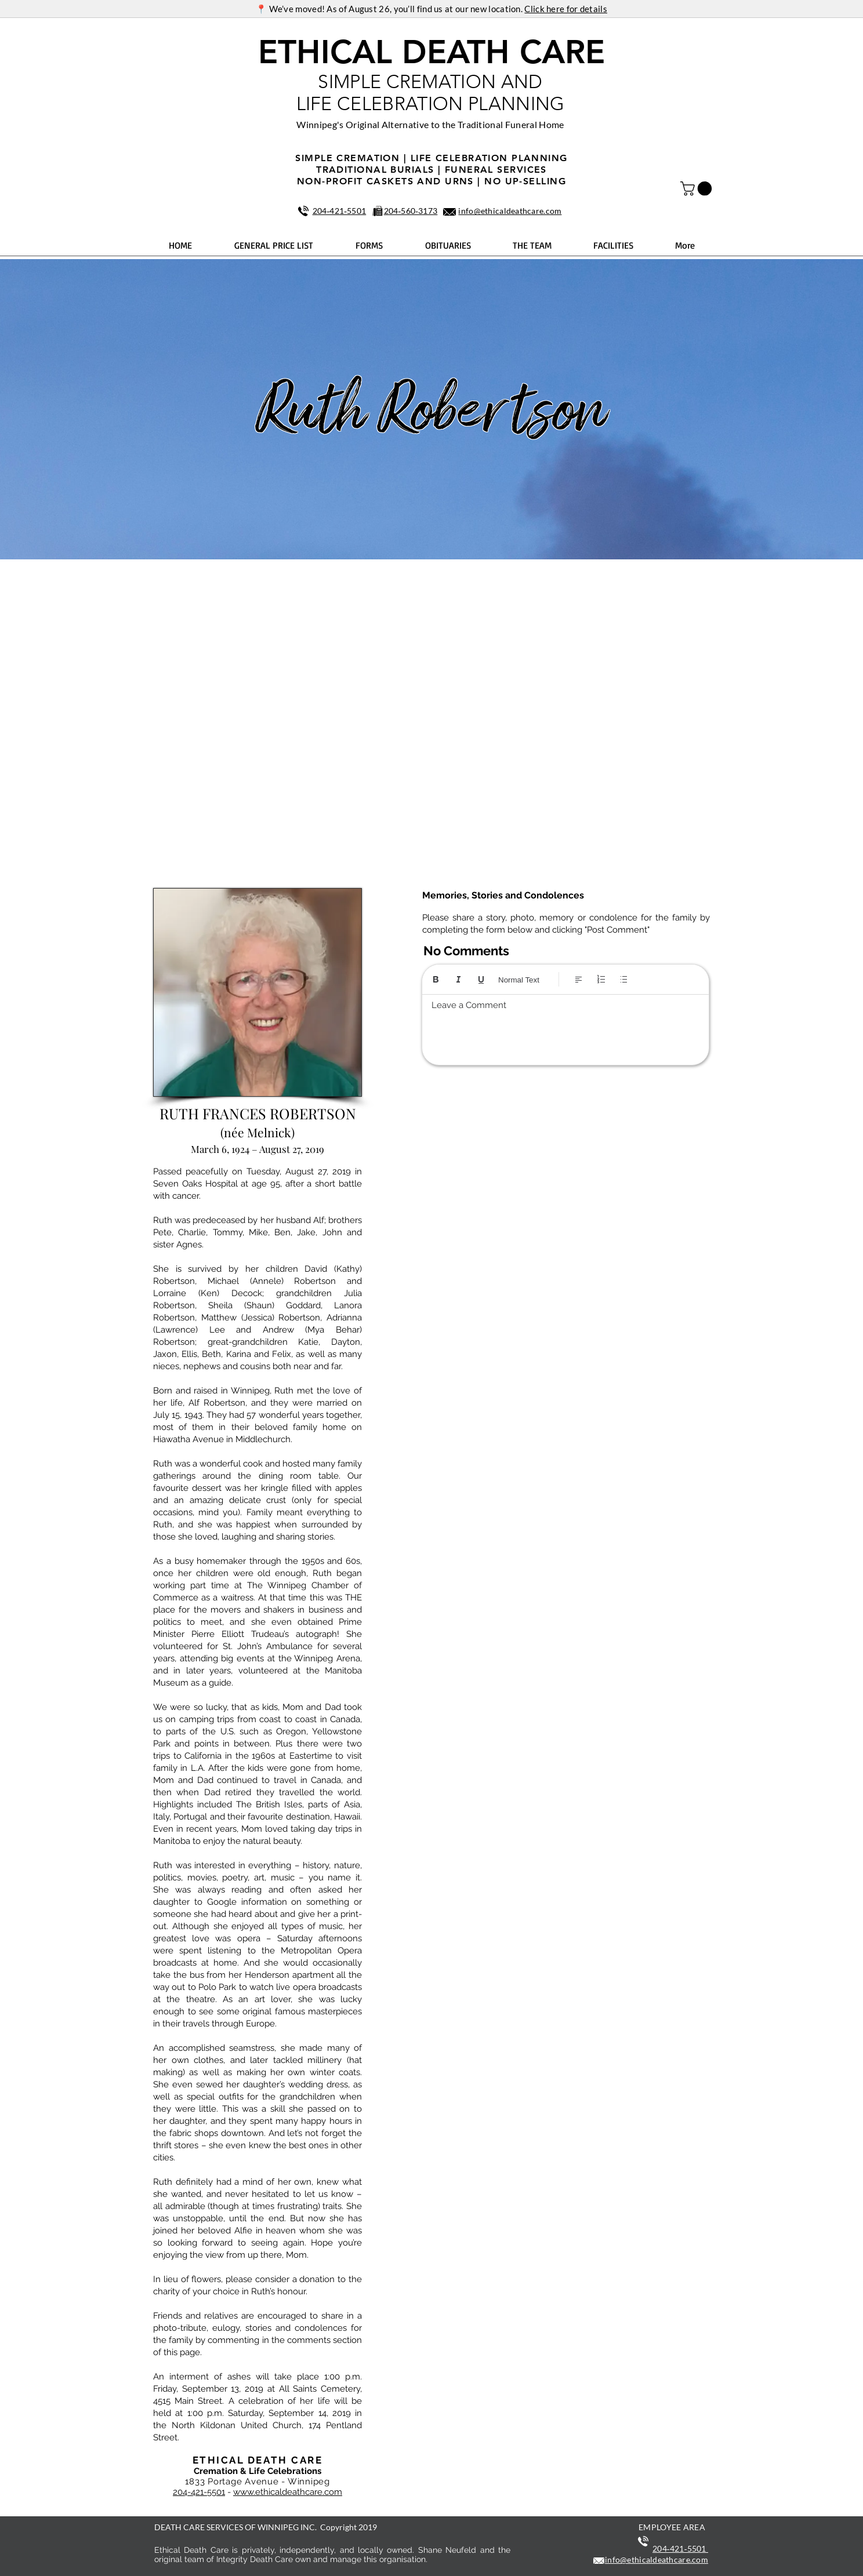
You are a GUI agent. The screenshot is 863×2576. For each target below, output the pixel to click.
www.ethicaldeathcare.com (287, 2492)
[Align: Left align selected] (578, 979)
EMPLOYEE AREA (672, 2527)
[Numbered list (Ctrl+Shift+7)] (601, 979)
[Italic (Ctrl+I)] (458, 979)
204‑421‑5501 (340, 211)
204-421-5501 (199, 2492)
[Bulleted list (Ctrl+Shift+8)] (623, 979)
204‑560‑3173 (411, 211)
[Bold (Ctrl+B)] (435, 979)
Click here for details (565, 8)
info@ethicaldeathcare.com (509, 211)
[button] (697, 188)
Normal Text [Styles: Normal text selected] (518, 980)
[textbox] (565, 1026)
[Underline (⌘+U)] (481, 979)
